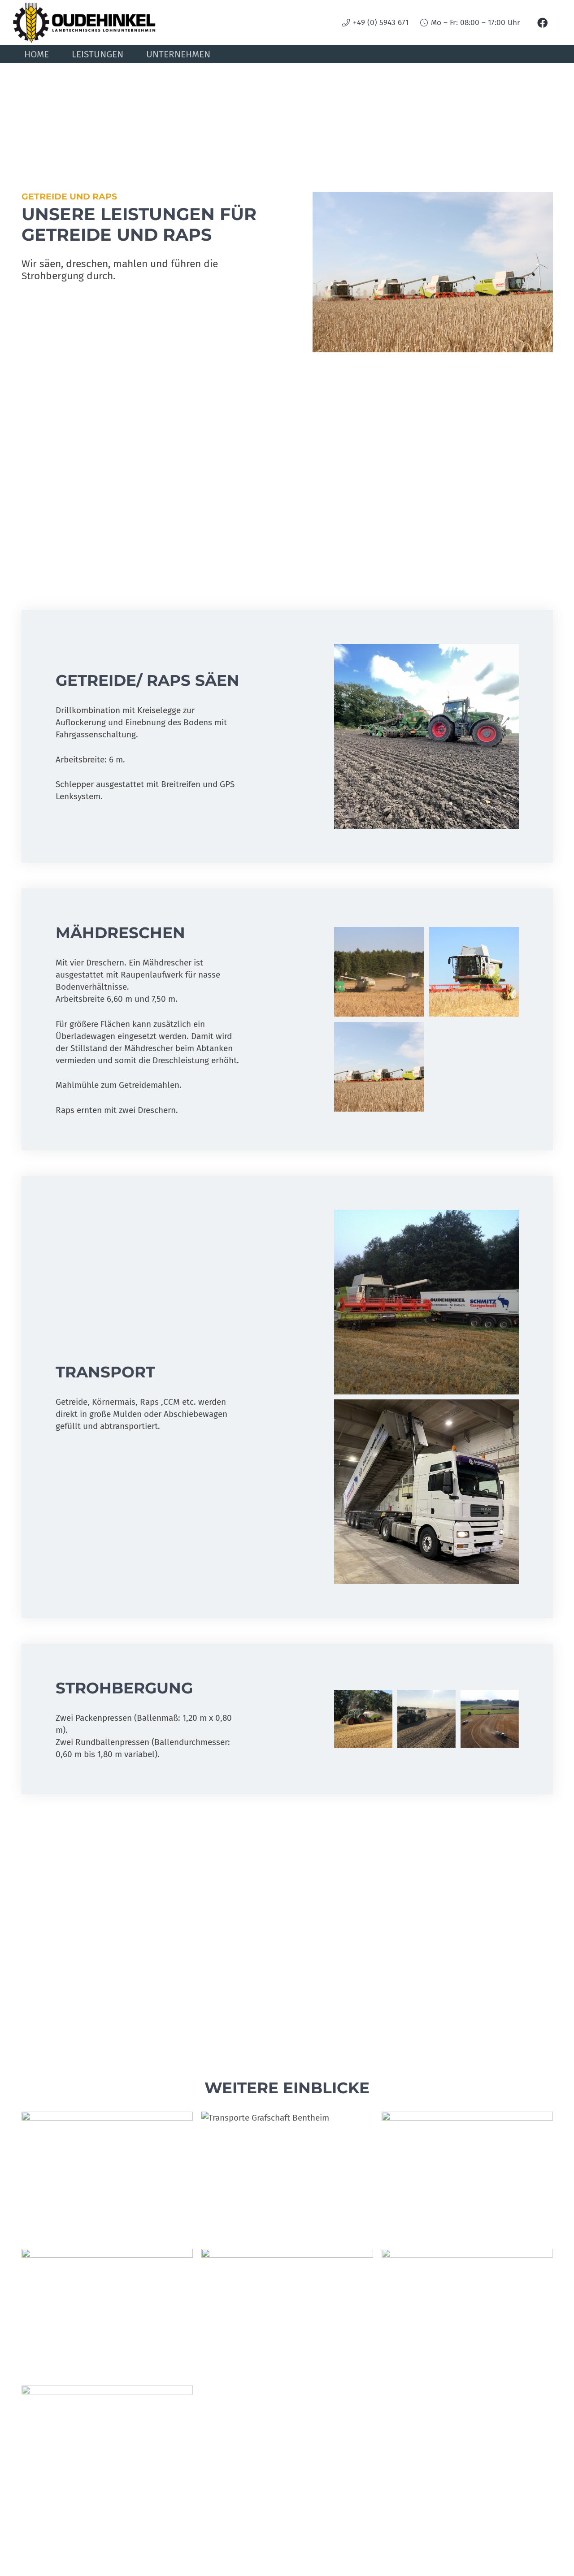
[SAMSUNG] (107, 2313)
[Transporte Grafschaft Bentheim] (287, 2176)
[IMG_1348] (426, 736)
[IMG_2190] (379, 972)
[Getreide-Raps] (466, 2313)
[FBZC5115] (490, 1719)
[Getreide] (473, 972)
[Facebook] (542, 23)
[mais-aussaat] (466, 2176)
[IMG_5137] (426, 1719)
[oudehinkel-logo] (86, 23)
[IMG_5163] (363, 1719)
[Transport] (107, 2443)
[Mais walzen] (287, 2313)
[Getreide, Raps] (379, 1066)
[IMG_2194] (426, 1302)
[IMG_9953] (426, 1491)
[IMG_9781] (107, 2176)
